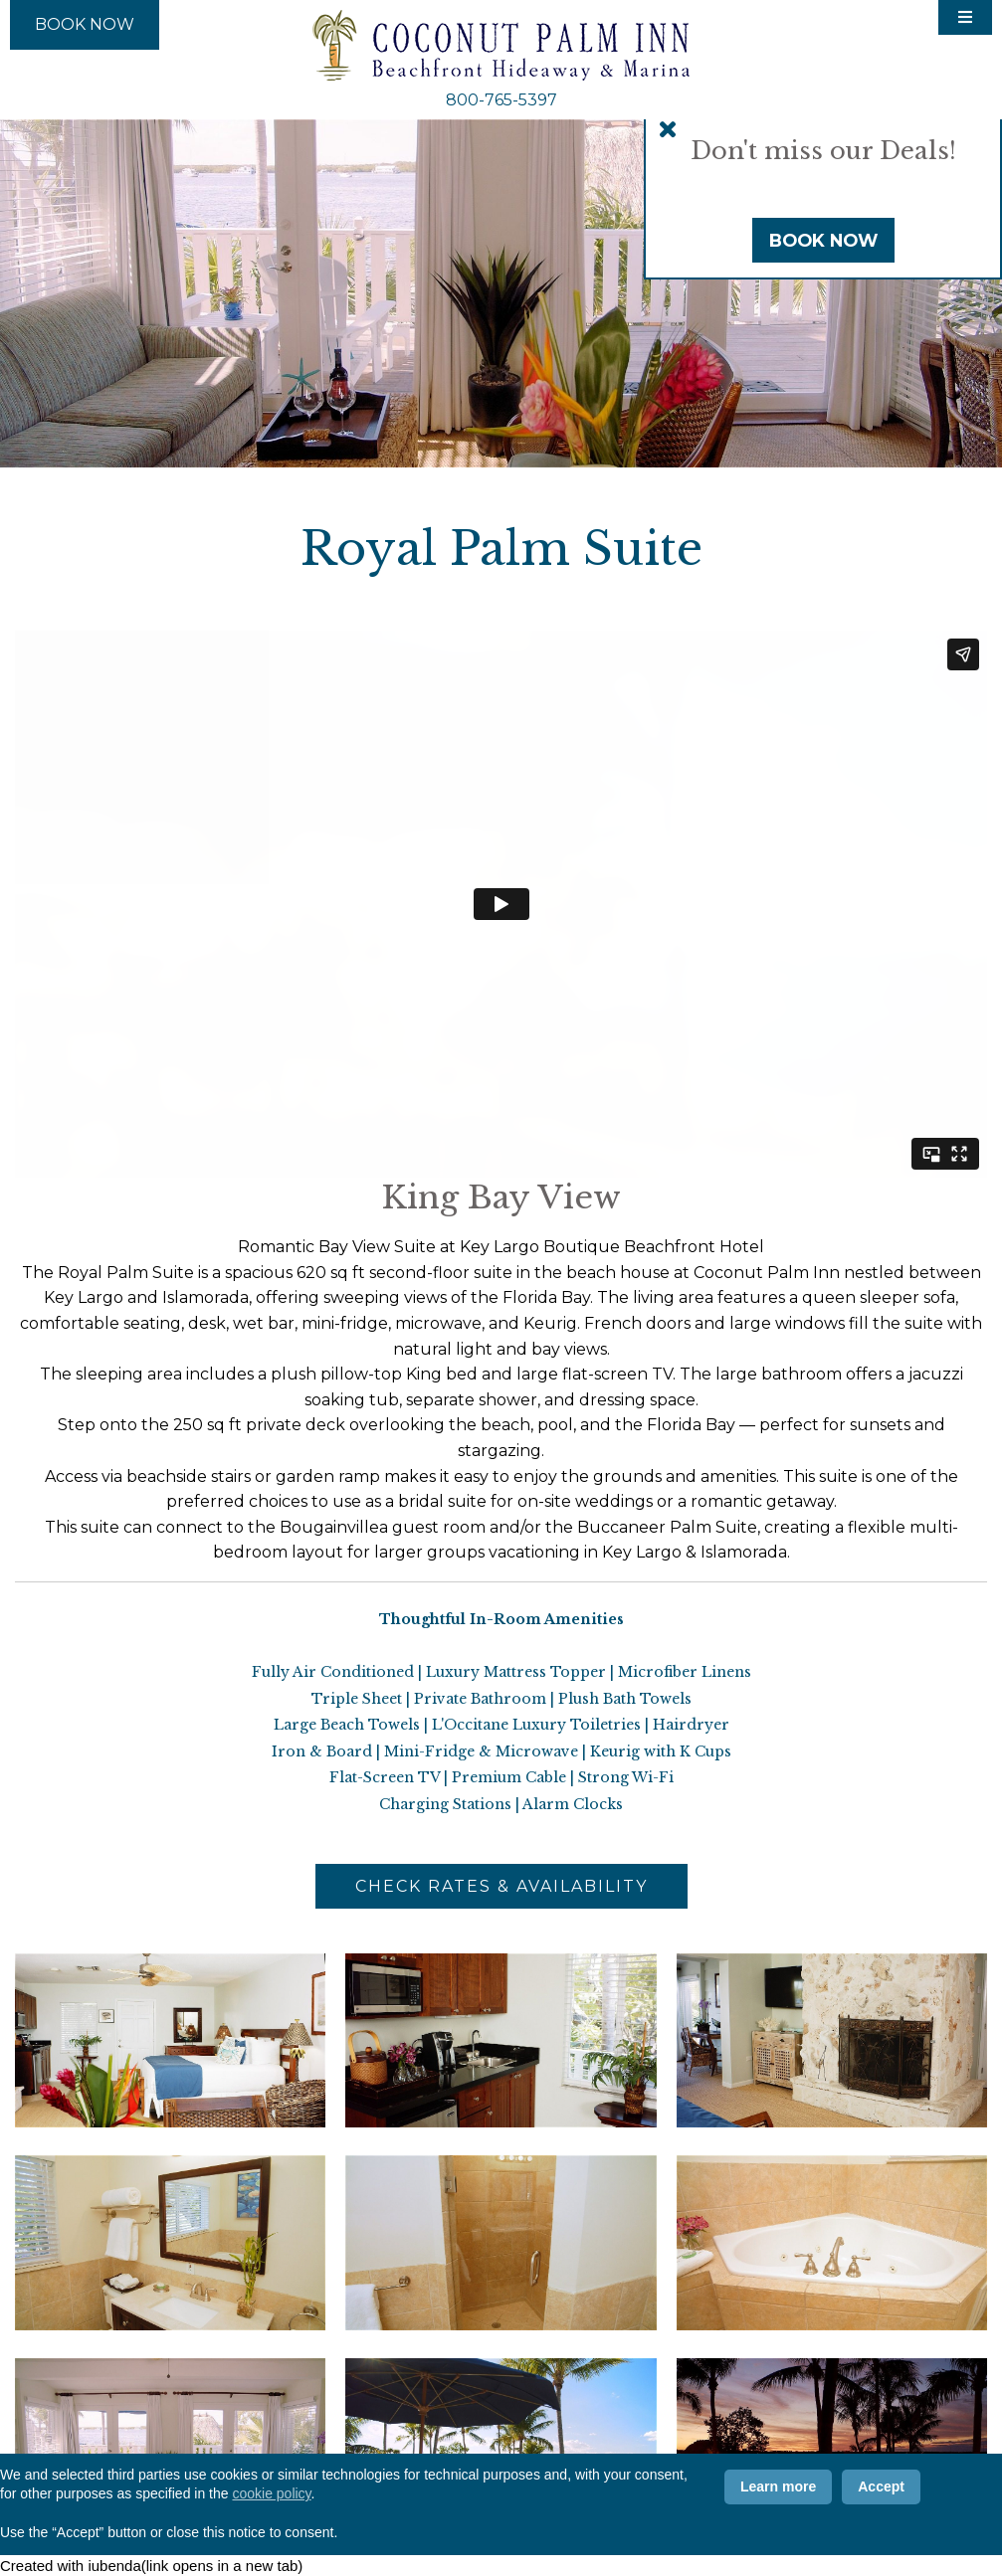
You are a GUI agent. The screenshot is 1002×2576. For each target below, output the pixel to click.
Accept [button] (881, 2486)
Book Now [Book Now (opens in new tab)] (84, 24)
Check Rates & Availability (501, 1886)
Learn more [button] (778, 2486)
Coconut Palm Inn (501, 45)
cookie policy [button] (271, 2493)
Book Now (823, 240)
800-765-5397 (501, 100)
